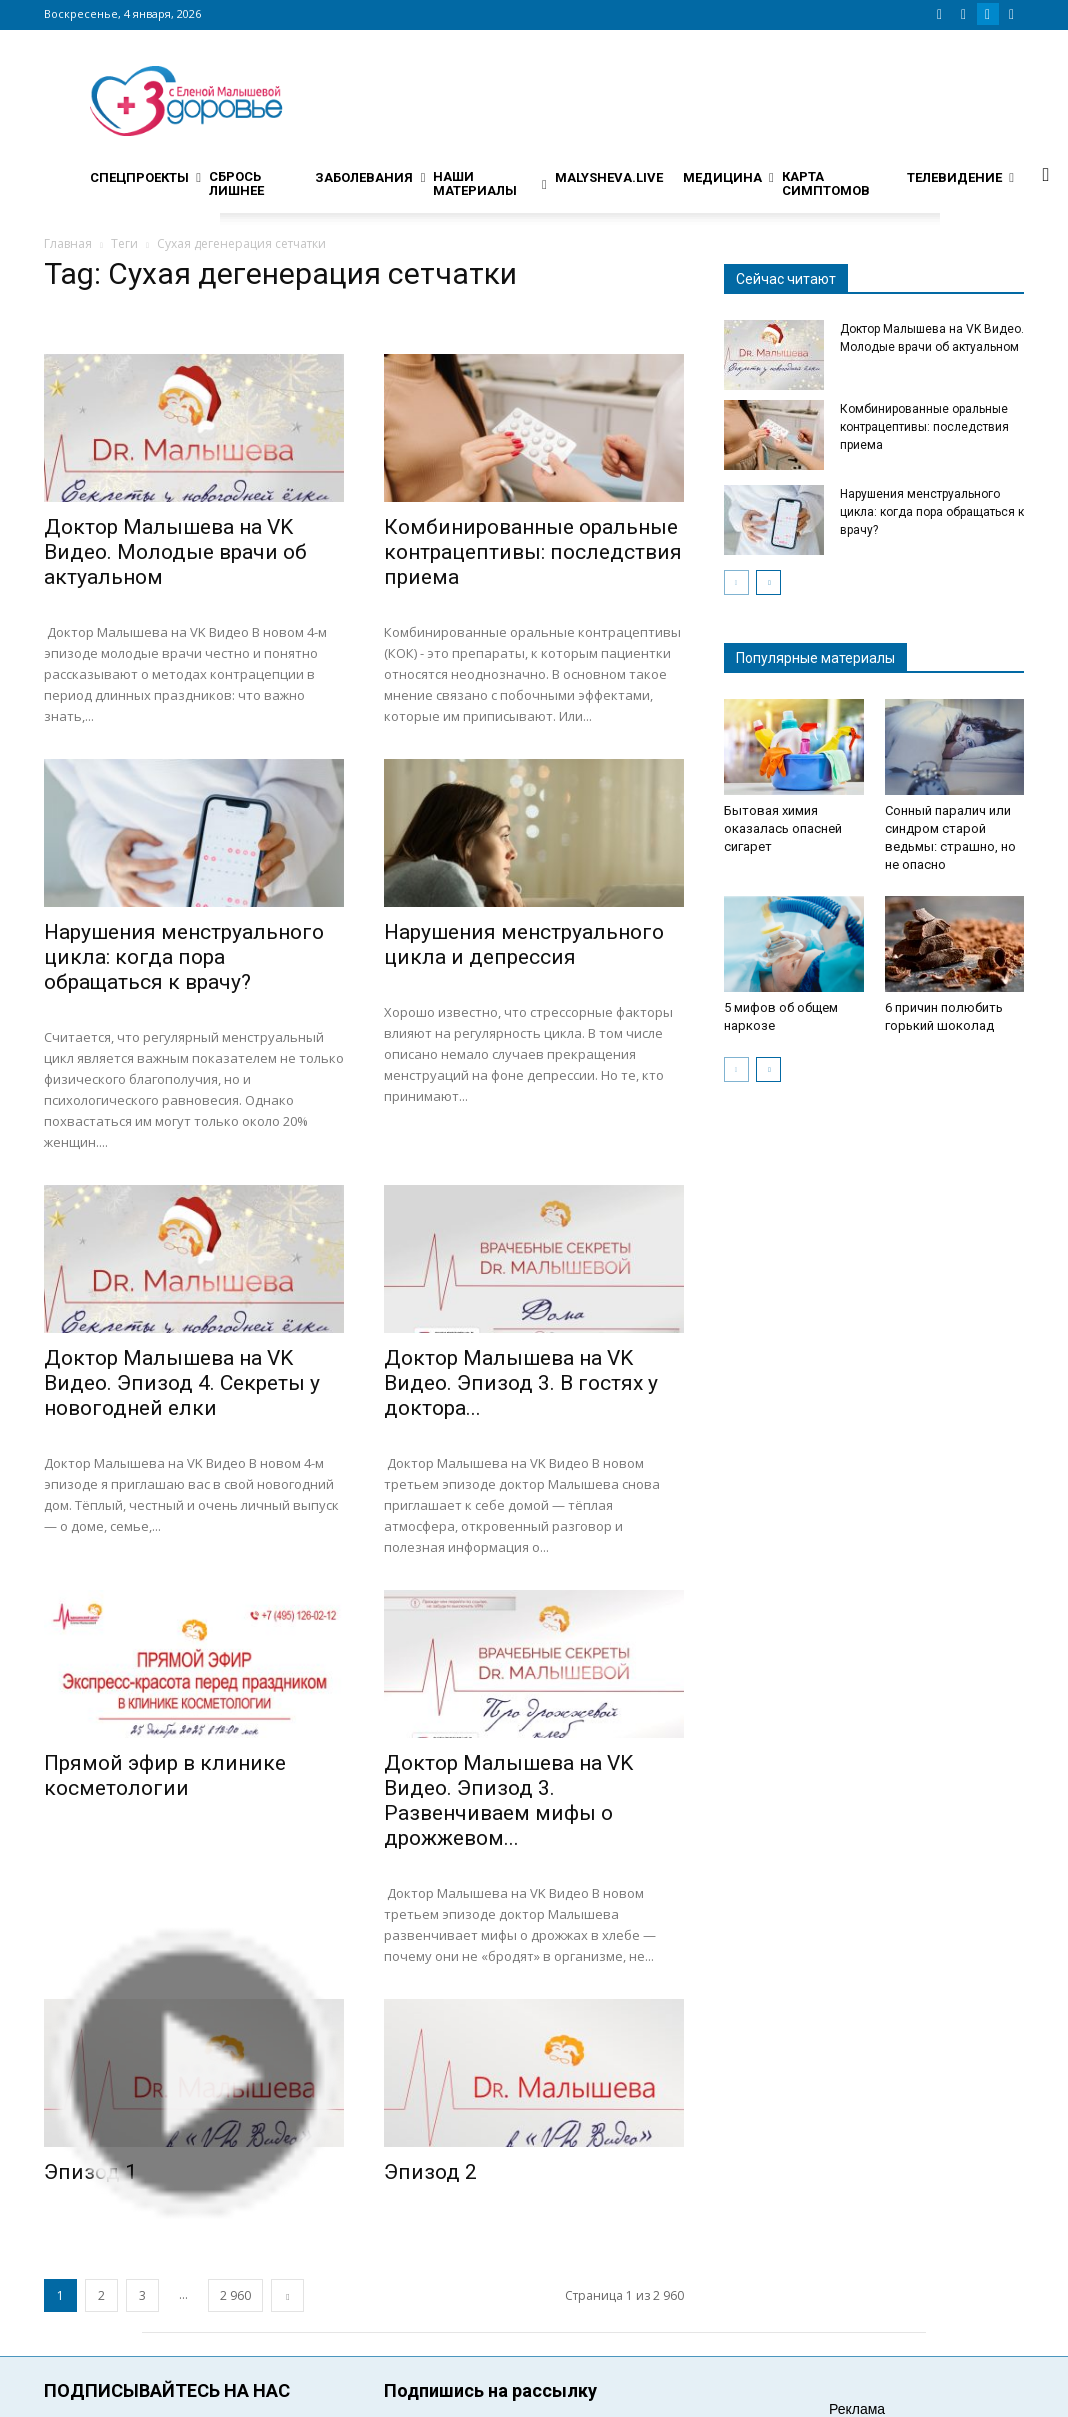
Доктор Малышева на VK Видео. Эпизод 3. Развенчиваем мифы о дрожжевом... (508, 1800)
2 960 (235, 2295)
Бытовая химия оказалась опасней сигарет (783, 828)
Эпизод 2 (430, 2172)
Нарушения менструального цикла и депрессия (524, 944)
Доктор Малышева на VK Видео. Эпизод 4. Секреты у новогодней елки (182, 1383)
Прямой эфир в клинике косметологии (165, 1775)
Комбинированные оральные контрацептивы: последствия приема (533, 552)
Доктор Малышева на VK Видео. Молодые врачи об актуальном (175, 552)
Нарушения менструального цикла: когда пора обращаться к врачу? (184, 957)
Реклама (857, 2409)
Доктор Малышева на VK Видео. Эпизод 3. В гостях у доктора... (521, 1383)
